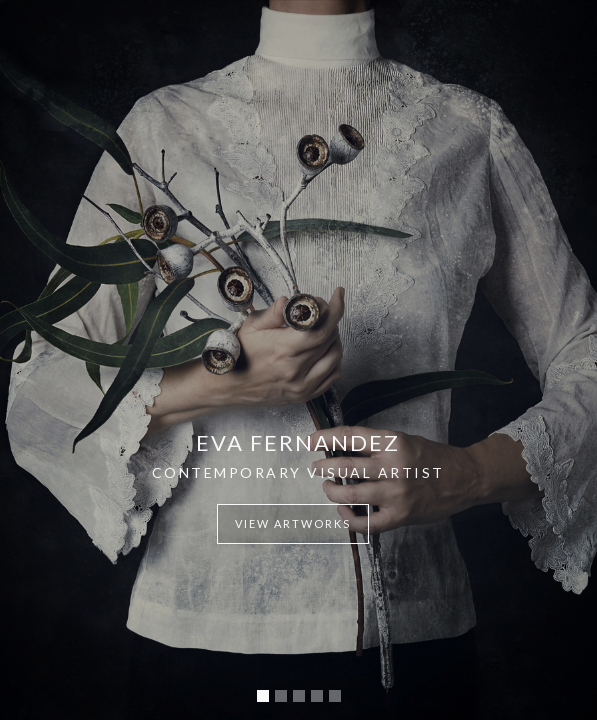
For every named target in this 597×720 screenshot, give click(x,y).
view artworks (293, 523)
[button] (263, 696)
